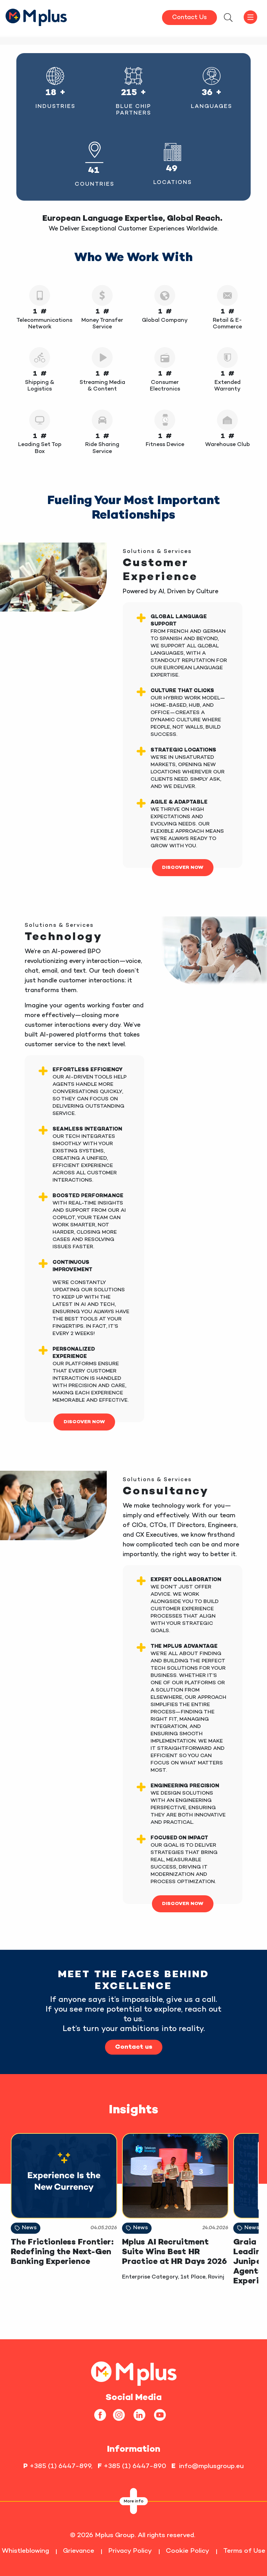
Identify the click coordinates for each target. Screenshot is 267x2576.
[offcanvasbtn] (250, 17)
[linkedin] (142, 2414)
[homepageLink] (134, 2372)
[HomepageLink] (36, 16)
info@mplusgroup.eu (211, 2466)
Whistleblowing (25, 2551)
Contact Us (189, 17)
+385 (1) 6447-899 (60, 2466)
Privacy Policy (130, 2551)
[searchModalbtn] (228, 18)
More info (134, 2501)
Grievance (78, 2551)
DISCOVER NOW (182, 867)
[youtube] (162, 2414)
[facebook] (102, 2414)
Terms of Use (244, 2551)
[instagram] (121, 2414)
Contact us (133, 2047)
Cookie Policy (187, 2551)
